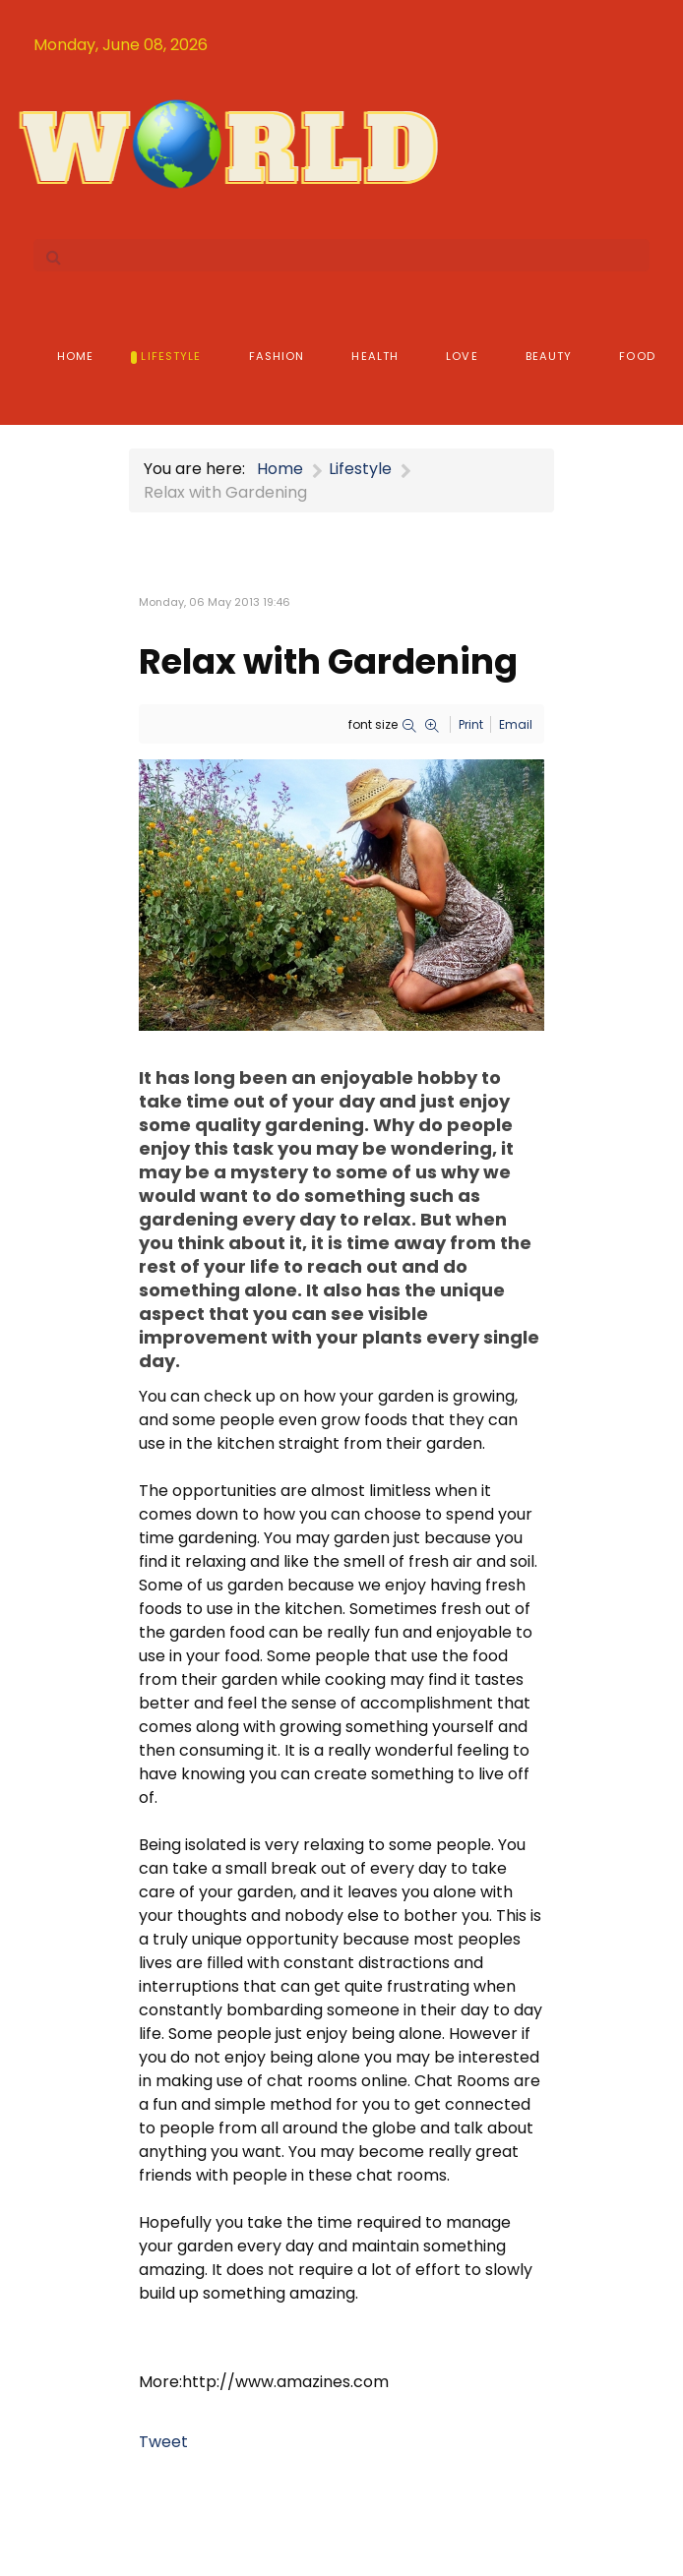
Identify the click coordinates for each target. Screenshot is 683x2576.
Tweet (163, 2441)
